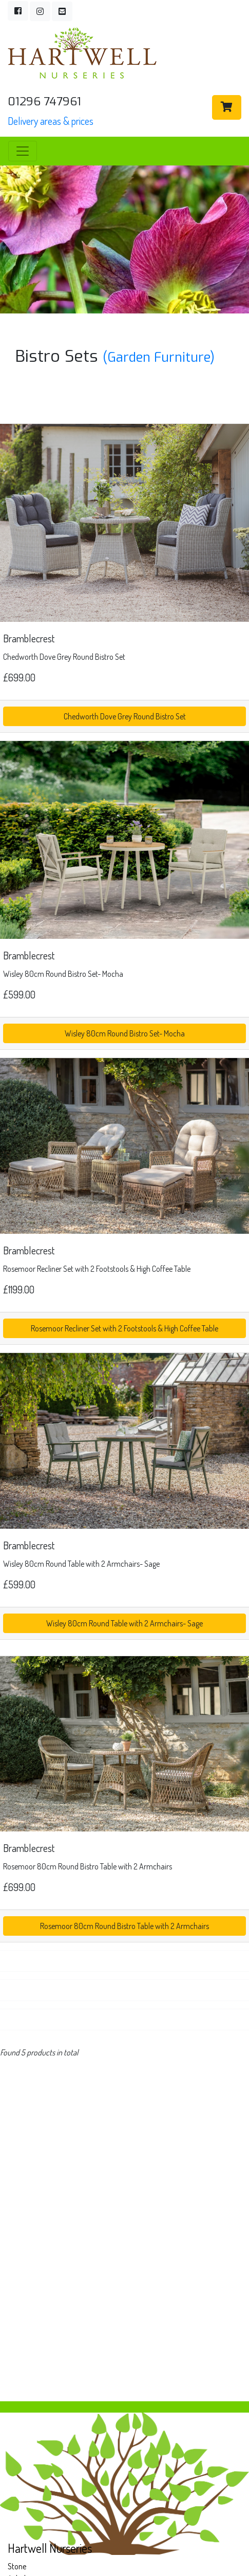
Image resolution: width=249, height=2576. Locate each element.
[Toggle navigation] (22, 151)
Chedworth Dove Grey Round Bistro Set (125, 716)
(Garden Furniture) (159, 357)
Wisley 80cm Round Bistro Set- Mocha (125, 1033)
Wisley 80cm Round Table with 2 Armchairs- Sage (124, 1623)
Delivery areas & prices (50, 120)
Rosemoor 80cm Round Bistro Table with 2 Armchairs (124, 1926)
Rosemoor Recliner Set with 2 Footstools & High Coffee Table (124, 1328)
